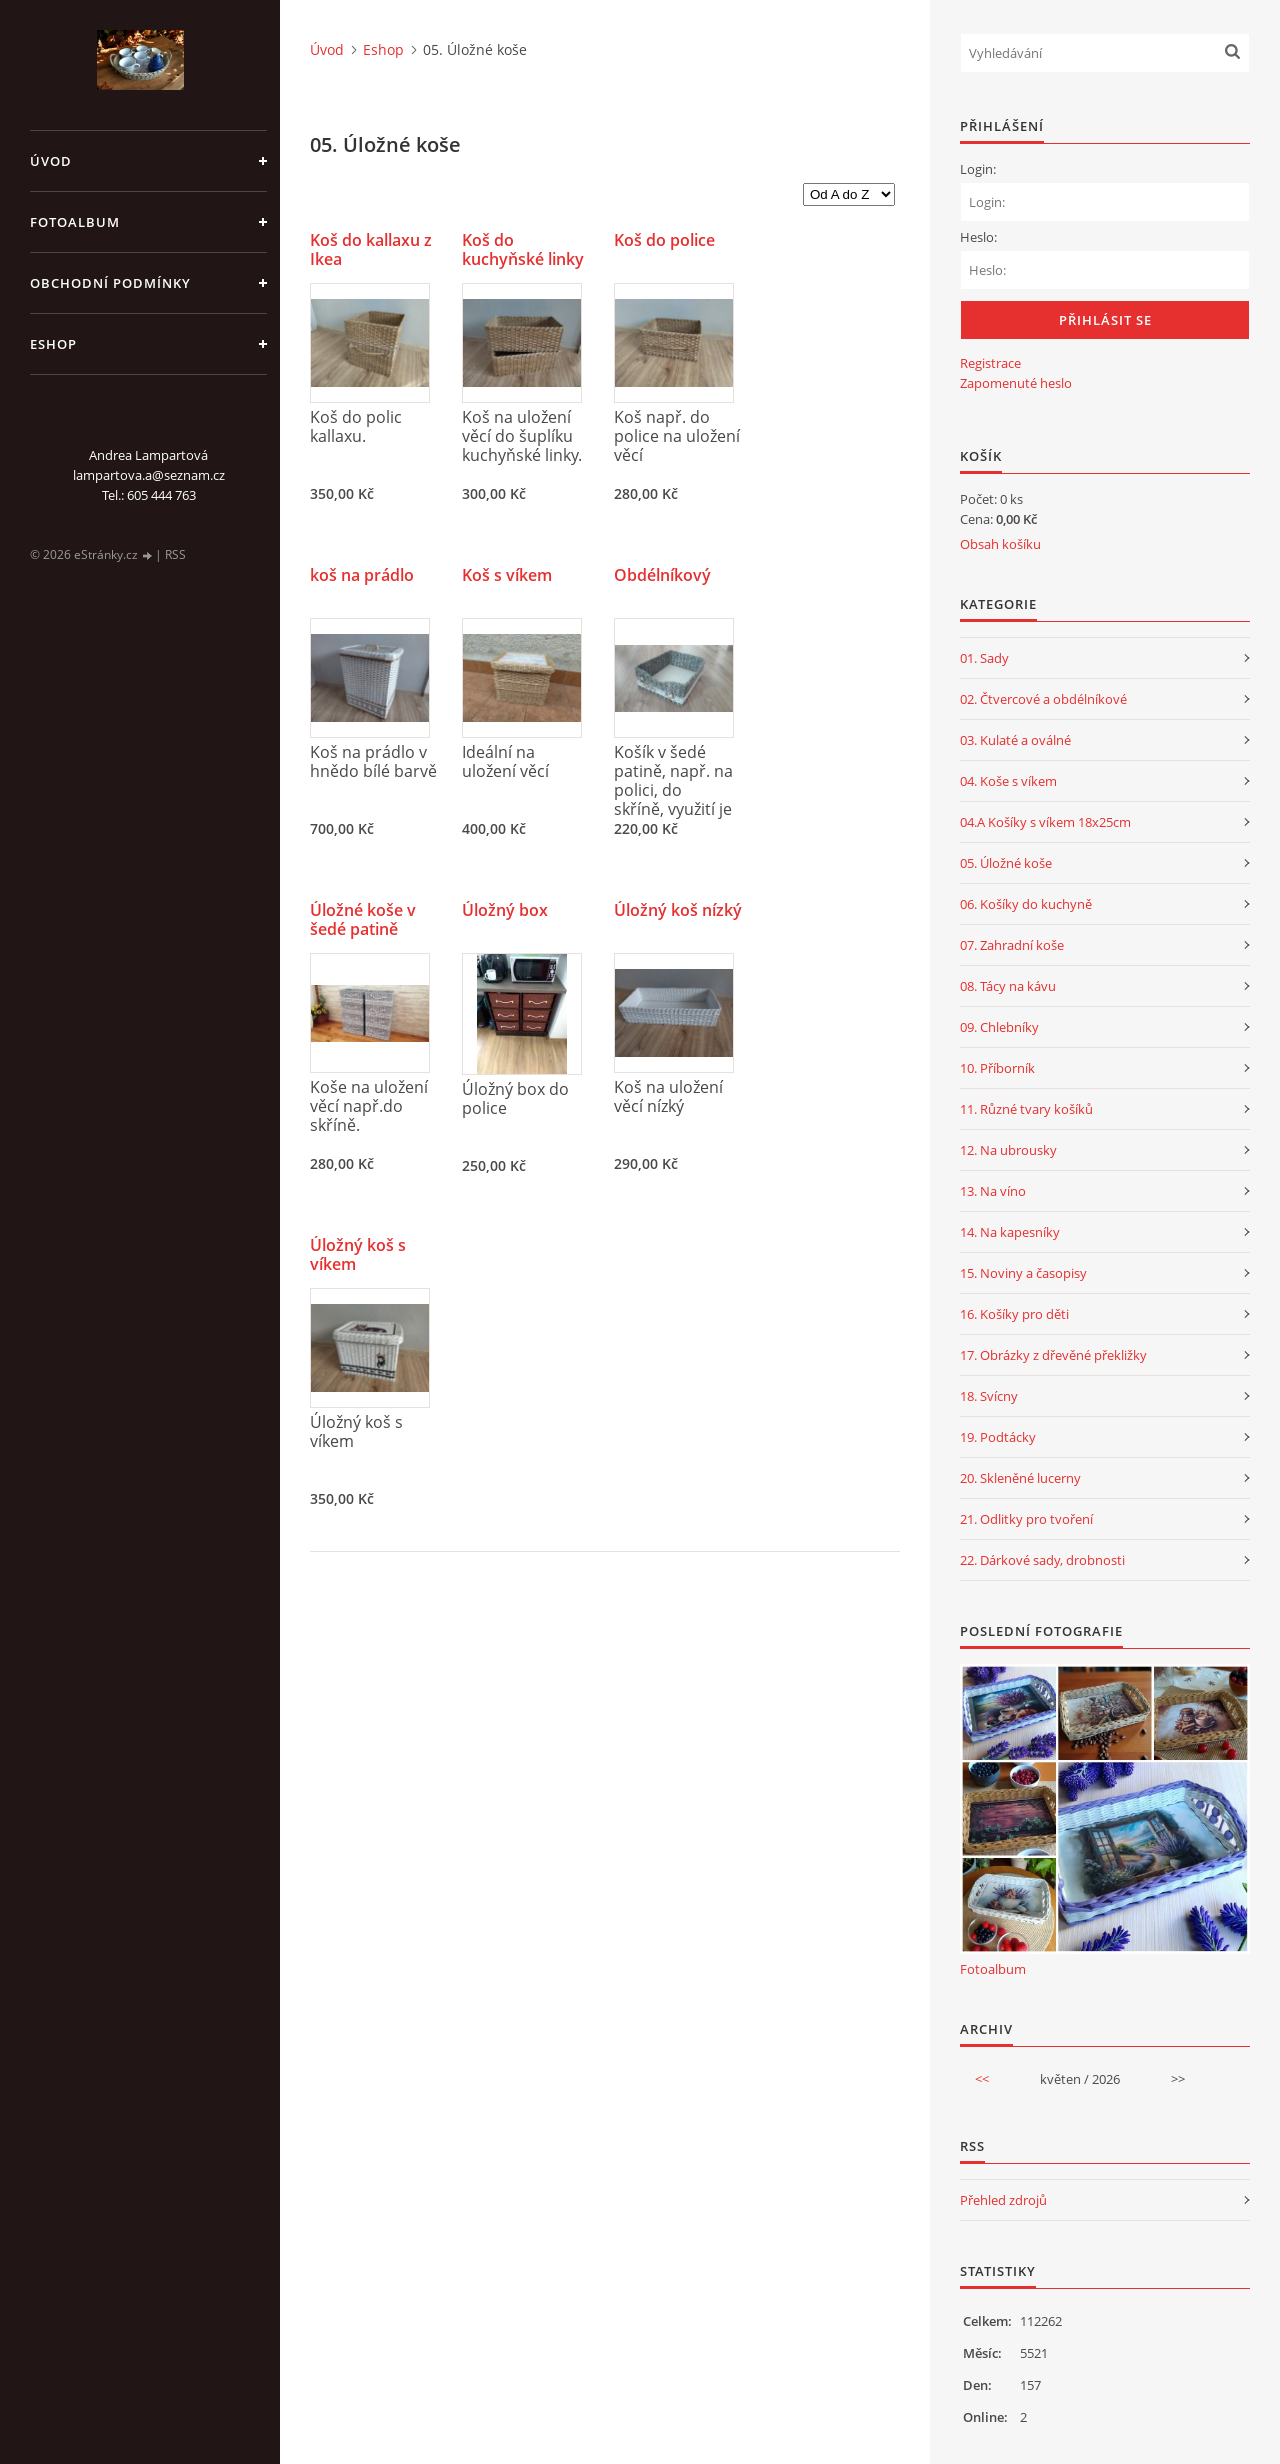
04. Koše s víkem (1008, 781)
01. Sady (984, 658)
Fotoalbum (75, 222)
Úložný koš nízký (678, 910)
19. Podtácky (998, 1437)
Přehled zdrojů (1003, 2200)
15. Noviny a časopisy (1023, 1273)
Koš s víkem (507, 575)
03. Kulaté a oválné (1015, 740)
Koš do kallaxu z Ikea (371, 250)
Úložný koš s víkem (358, 1255)
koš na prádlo (362, 575)
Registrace (990, 363)
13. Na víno (993, 1191)
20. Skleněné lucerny (1020, 1478)
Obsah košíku (1000, 544)
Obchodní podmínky (110, 283)
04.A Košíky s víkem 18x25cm (1045, 822)
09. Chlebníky (999, 1027)
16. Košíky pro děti (1014, 1314)
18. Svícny (989, 1396)
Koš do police (664, 240)
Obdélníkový (662, 575)
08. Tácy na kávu (1008, 986)
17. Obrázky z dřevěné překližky (1053, 1355)
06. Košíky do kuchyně (1026, 904)
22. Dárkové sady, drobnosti (1042, 1560)
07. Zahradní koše (1012, 945)
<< (982, 2079)
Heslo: (978, 237)
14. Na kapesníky (1010, 1232)
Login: (978, 169)
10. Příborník (997, 1068)
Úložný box (505, 910)
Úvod (51, 161)
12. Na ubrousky (1008, 1150)
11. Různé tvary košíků (1026, 1109)
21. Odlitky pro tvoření (1026, 1519)
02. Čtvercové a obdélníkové (1043, 699)
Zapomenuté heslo (1016, 383)
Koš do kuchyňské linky (523, 250)
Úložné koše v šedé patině (363, 920)
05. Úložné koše (1006, 863)
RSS (175, 554)
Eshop (53, 344)
